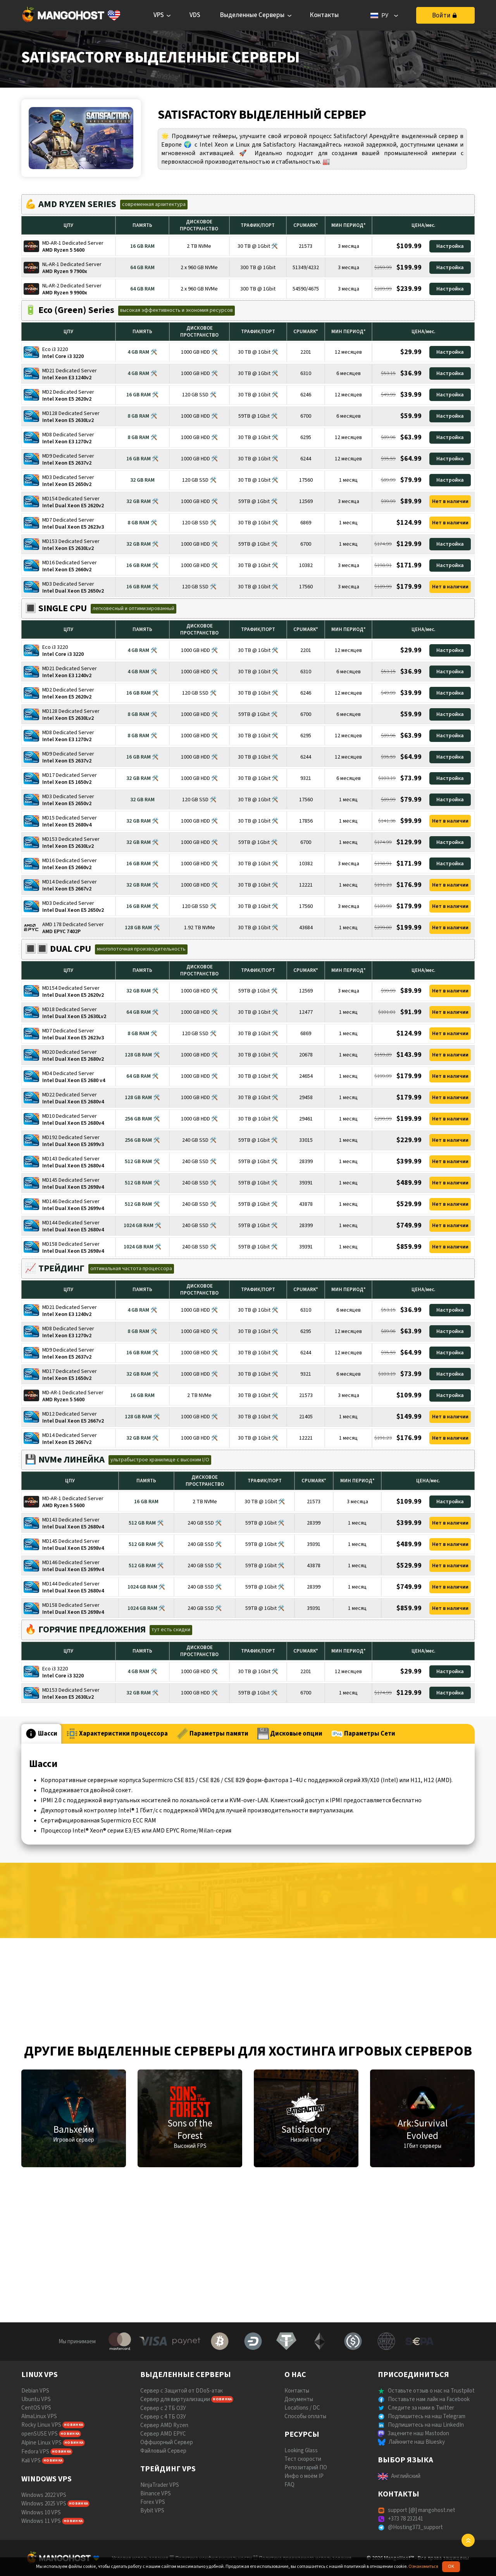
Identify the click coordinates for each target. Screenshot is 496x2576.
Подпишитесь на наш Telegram (426, 2416)
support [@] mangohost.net (421, 2510)
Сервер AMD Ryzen (164, 2425)
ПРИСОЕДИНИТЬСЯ (413, 2374)
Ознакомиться (423, 2566)
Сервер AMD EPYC (163, 2434)
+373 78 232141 (405, 2519)
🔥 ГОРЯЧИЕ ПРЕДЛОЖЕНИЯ (85, 1629)
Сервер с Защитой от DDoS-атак (181, 2391)
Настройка (450, 246)
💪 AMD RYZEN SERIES (70, 204)
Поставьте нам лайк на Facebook (429, 2399)
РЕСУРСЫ (301, 2434)
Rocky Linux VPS (41, 2425)
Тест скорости (302, 2459)
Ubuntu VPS (36, 2399)
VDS (194, 15)
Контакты (324, 15)
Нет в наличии (450, 501)
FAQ (289, 2485)
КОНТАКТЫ (398, 2494)
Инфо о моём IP (304, 2476)
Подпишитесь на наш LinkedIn (426, 2425)
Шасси (41, 1733)
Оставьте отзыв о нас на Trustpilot (431, 2391)
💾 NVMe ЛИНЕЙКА (65, 1459)
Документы (298, 2399)
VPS (158, 15)
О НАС (295, 2374)
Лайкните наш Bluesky (417, 2442)
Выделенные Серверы (252, 15)
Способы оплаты (305, 2416)
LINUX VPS (39, 2374)
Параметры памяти (212, 1733)
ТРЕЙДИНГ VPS (168, 2469)
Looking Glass (301, 2450)
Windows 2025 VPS (43, 2504)
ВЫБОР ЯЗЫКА (405, 2460)
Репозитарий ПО (305, 2468)
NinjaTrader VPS (159, 2485)
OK (451, 2566)
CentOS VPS (36, 2408)
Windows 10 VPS (41, 2513)
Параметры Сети (363, 1733)
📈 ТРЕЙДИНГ (54, 1268)
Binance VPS (155, 2494)
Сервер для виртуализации (175, 2399)
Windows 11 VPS (41, 2521)
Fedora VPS (35, 2452)
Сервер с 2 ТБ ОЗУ (163, 2408)
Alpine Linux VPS (41, 2443)
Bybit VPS (152, 2511)
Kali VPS (31, 2461)
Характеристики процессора (117, 1733)
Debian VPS (35, 2391)
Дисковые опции (289, 1733)
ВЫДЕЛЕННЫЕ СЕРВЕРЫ (185, 2374)
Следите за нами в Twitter (421, 2408)
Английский (405, 2476)
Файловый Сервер (163, 2451)
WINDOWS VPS (46, 2479)
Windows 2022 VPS (43, 2495)
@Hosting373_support (415, 2527)
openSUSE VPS (39, 2434)
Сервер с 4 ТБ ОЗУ (163, 2417)
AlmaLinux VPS (39, 2416)
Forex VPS (152, 2502)
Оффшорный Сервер (166, 2442)
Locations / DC (302, 2408)
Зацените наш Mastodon (418, 2433)
